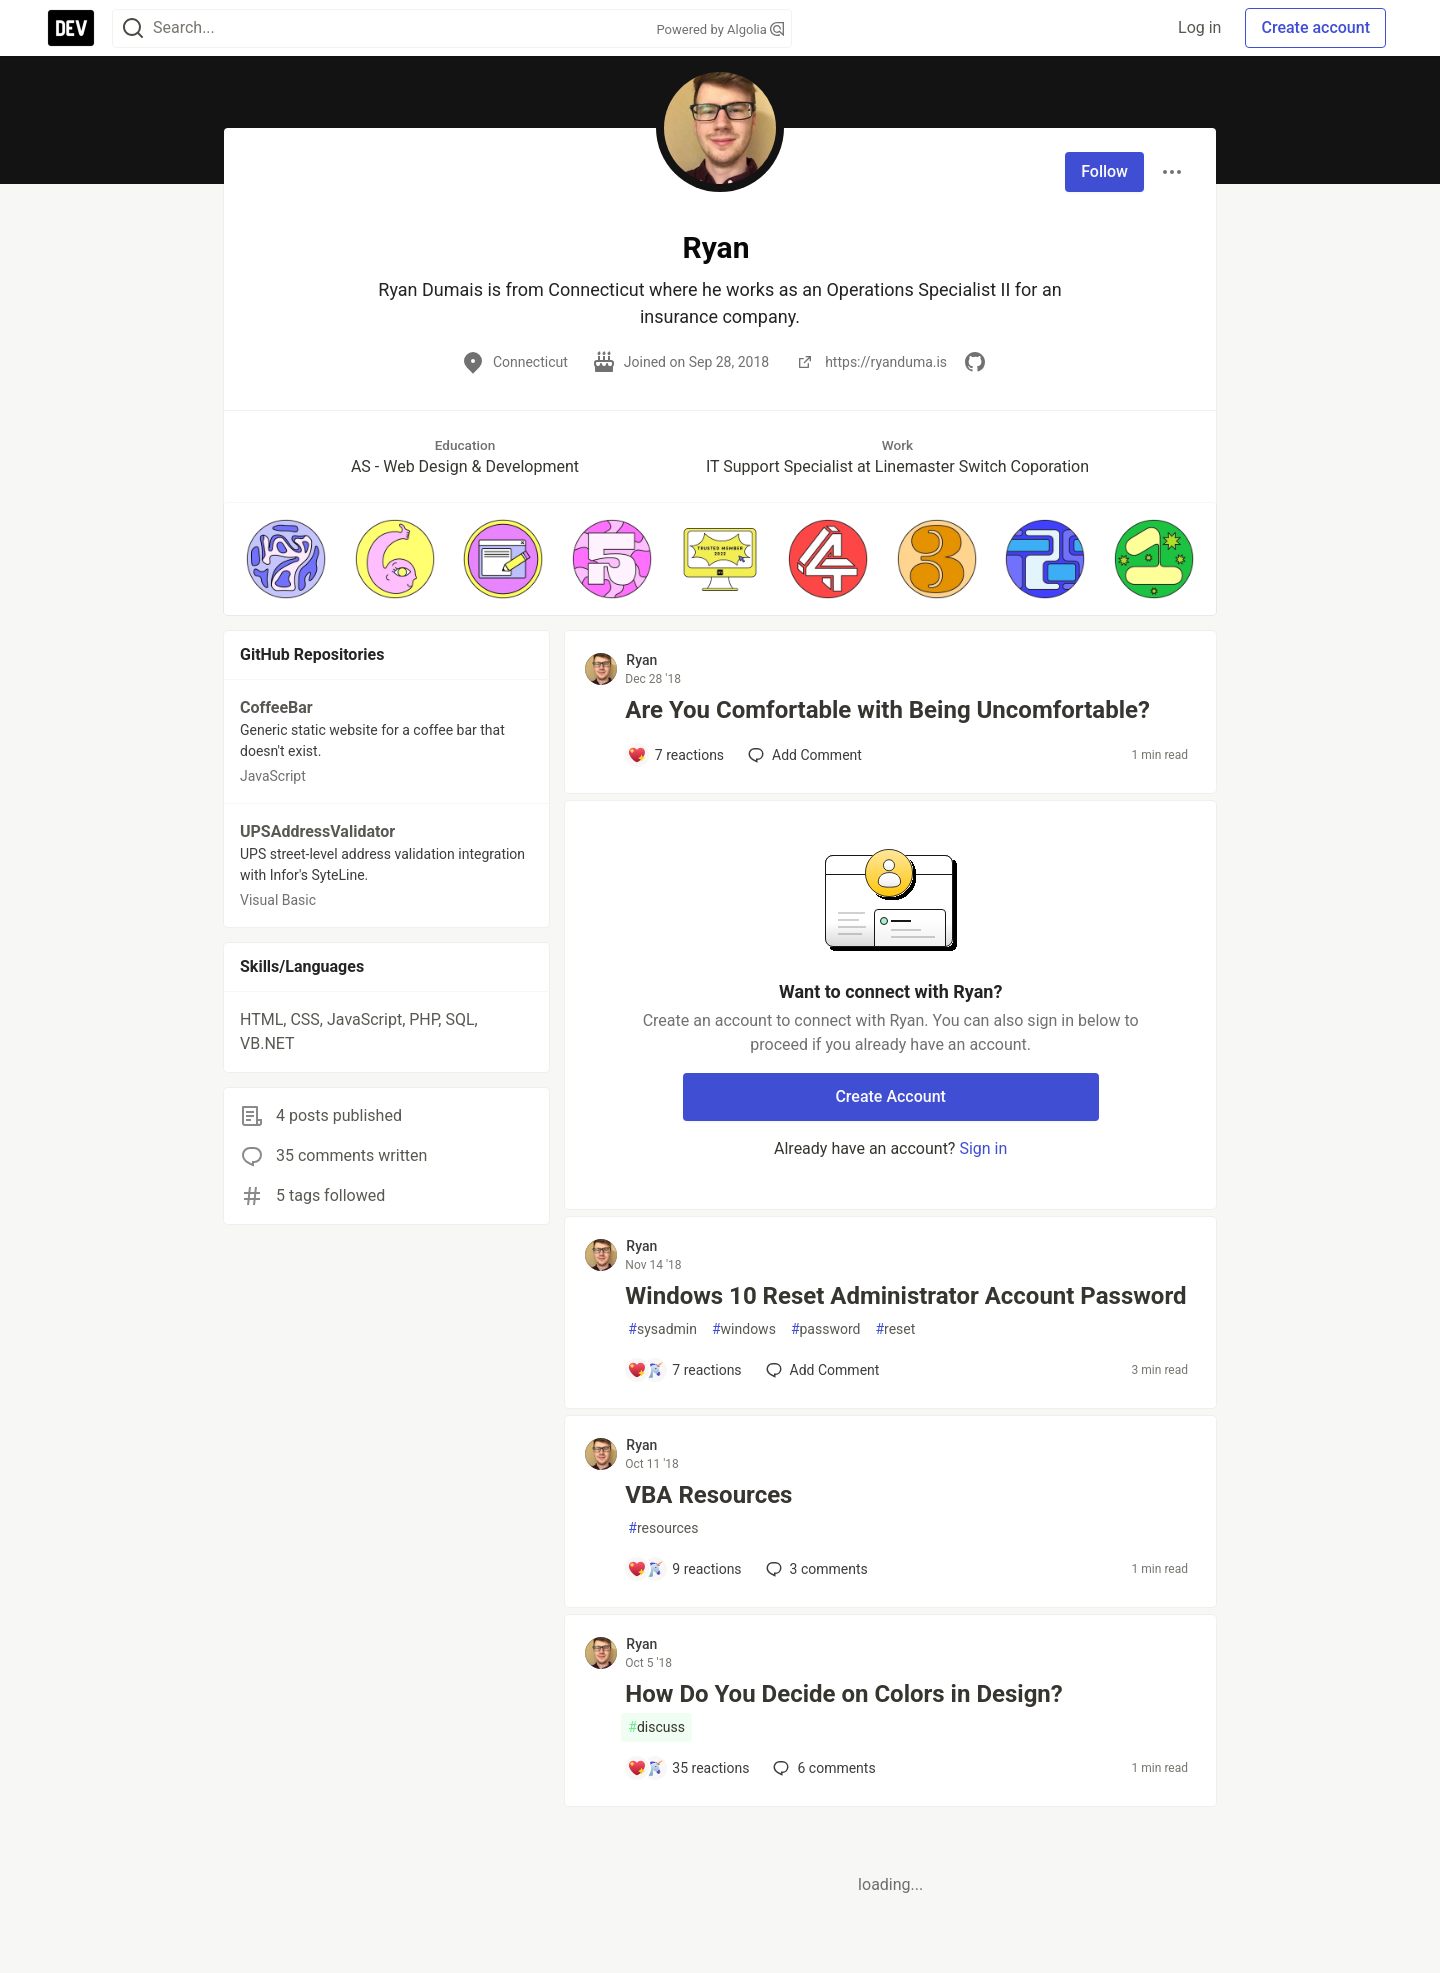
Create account (1315, 27)
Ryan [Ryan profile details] (641, 660)
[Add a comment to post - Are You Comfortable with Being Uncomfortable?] (675, 755)
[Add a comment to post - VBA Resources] (684, 1569)
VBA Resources (708, 1495)
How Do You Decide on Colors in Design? (843, 1694)
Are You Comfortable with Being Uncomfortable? (887, 710)
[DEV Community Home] (71, 28)
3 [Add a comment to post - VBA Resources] (815, 1569)
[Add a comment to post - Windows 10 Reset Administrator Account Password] (684, 1370)
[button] (286, 559)
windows (744, 1329)
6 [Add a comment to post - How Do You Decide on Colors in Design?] (822, 1768)
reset (895, 1329)
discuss (656, 1727)
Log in (1199, 27)
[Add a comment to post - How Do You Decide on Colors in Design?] (688, 1768)
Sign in (983, 1148)
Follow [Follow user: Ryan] (1104, 171)
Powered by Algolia (720, 29)
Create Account (890, 1096)
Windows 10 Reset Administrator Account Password (905, 1296)
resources (663, 1528)
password (826, 1329)
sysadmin (662, 1329)
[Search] (133, 28)
